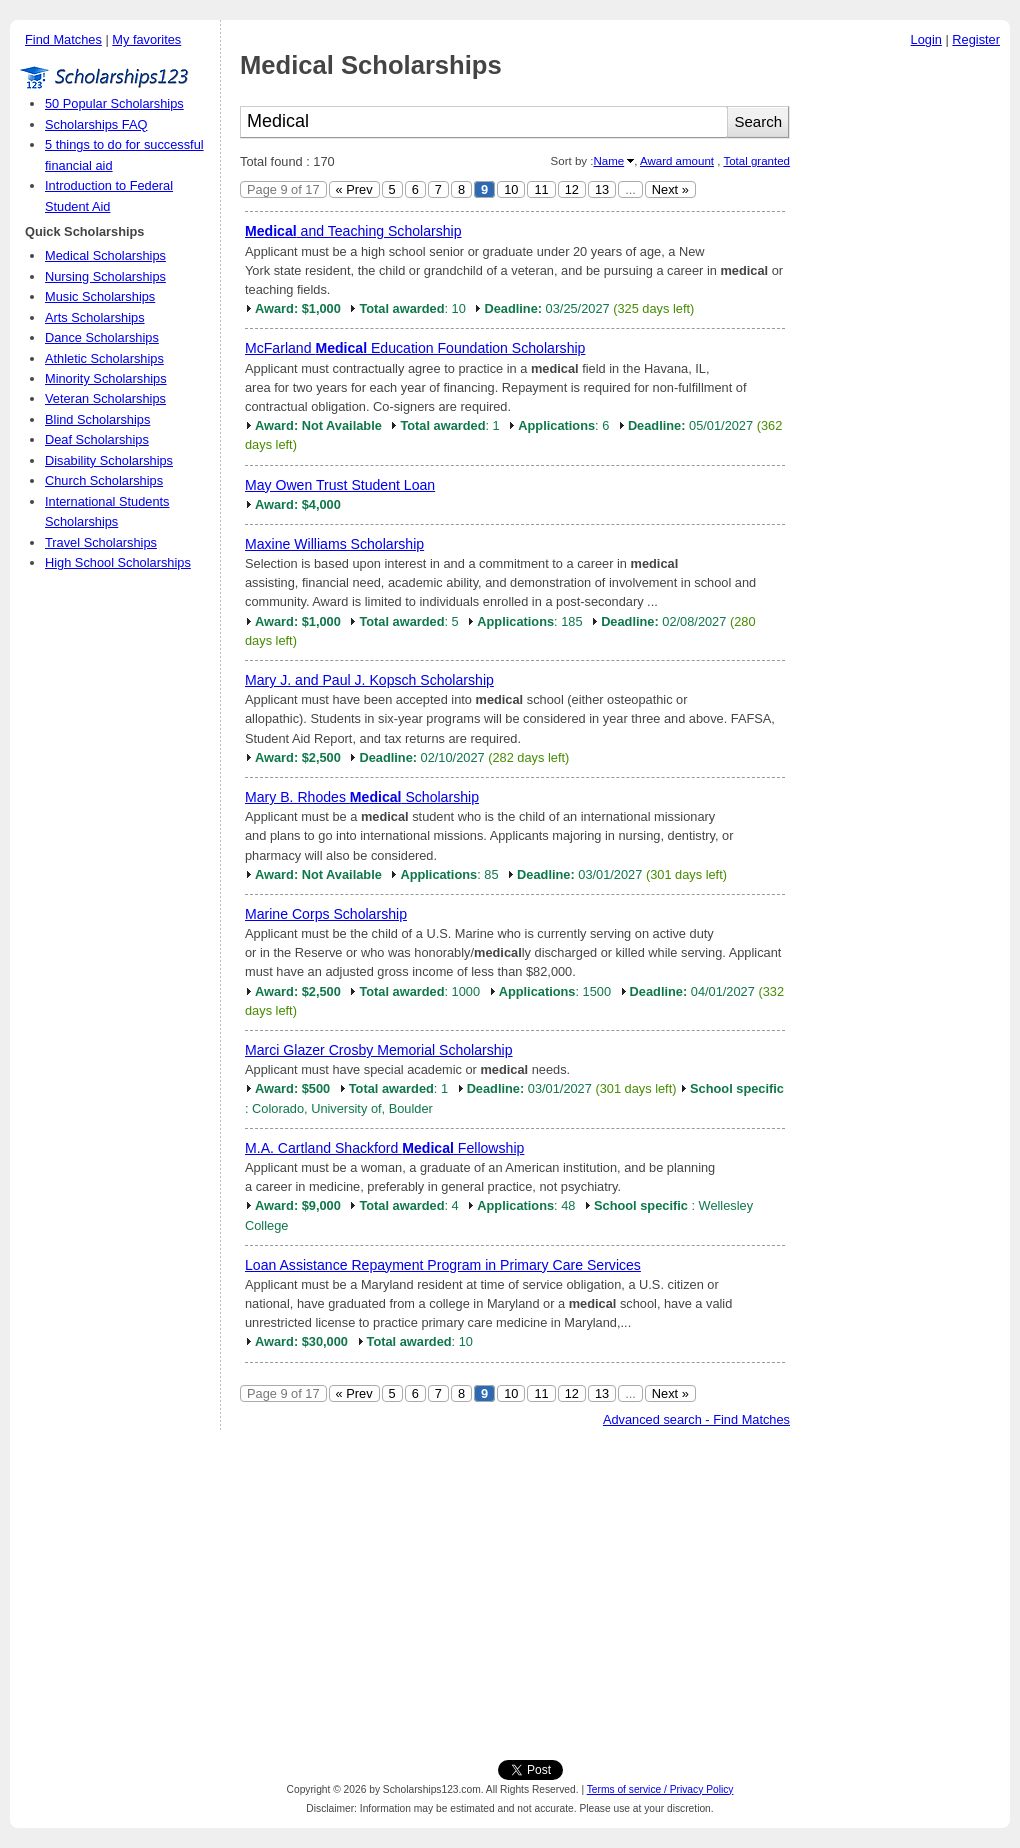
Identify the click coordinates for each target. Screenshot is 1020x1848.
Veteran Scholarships (105, 398)
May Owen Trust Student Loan (340, 485)
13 (602, 189)
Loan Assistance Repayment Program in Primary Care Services (443, 1265)
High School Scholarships (118, 562)
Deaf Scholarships (97, 439)
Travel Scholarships (101, 542)
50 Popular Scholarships (114, 103)
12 (572, 189)
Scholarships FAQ (96, 124)
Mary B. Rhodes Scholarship (362, 797)
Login (926, 39)
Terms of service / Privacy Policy (660, 1789)
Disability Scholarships (109, 460)
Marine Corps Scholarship (326, 914)
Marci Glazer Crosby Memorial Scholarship (379, 1050)
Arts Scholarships (95, 317)
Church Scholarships (104, 480)
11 (541, 189)
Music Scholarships (100, 296)
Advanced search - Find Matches (696, 1419)
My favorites (146, 39)
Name (608, 161)
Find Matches (63, 39)
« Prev (354, 189)
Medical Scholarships (105, 255)
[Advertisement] (905, 359)
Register (976, 39)
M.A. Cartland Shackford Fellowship (384, 1148)
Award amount (677, 161)
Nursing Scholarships (105, 276)
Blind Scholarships (97, 419)
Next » (670, 189)
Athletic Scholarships (104, 358)
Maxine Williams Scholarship (334, 544)
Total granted (756, 161)
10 (511, 189)
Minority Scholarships (106, 378)
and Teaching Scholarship (353, 231)
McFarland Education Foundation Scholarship (415, 348)
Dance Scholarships (102, 337)
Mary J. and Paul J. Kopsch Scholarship (369, 680)
